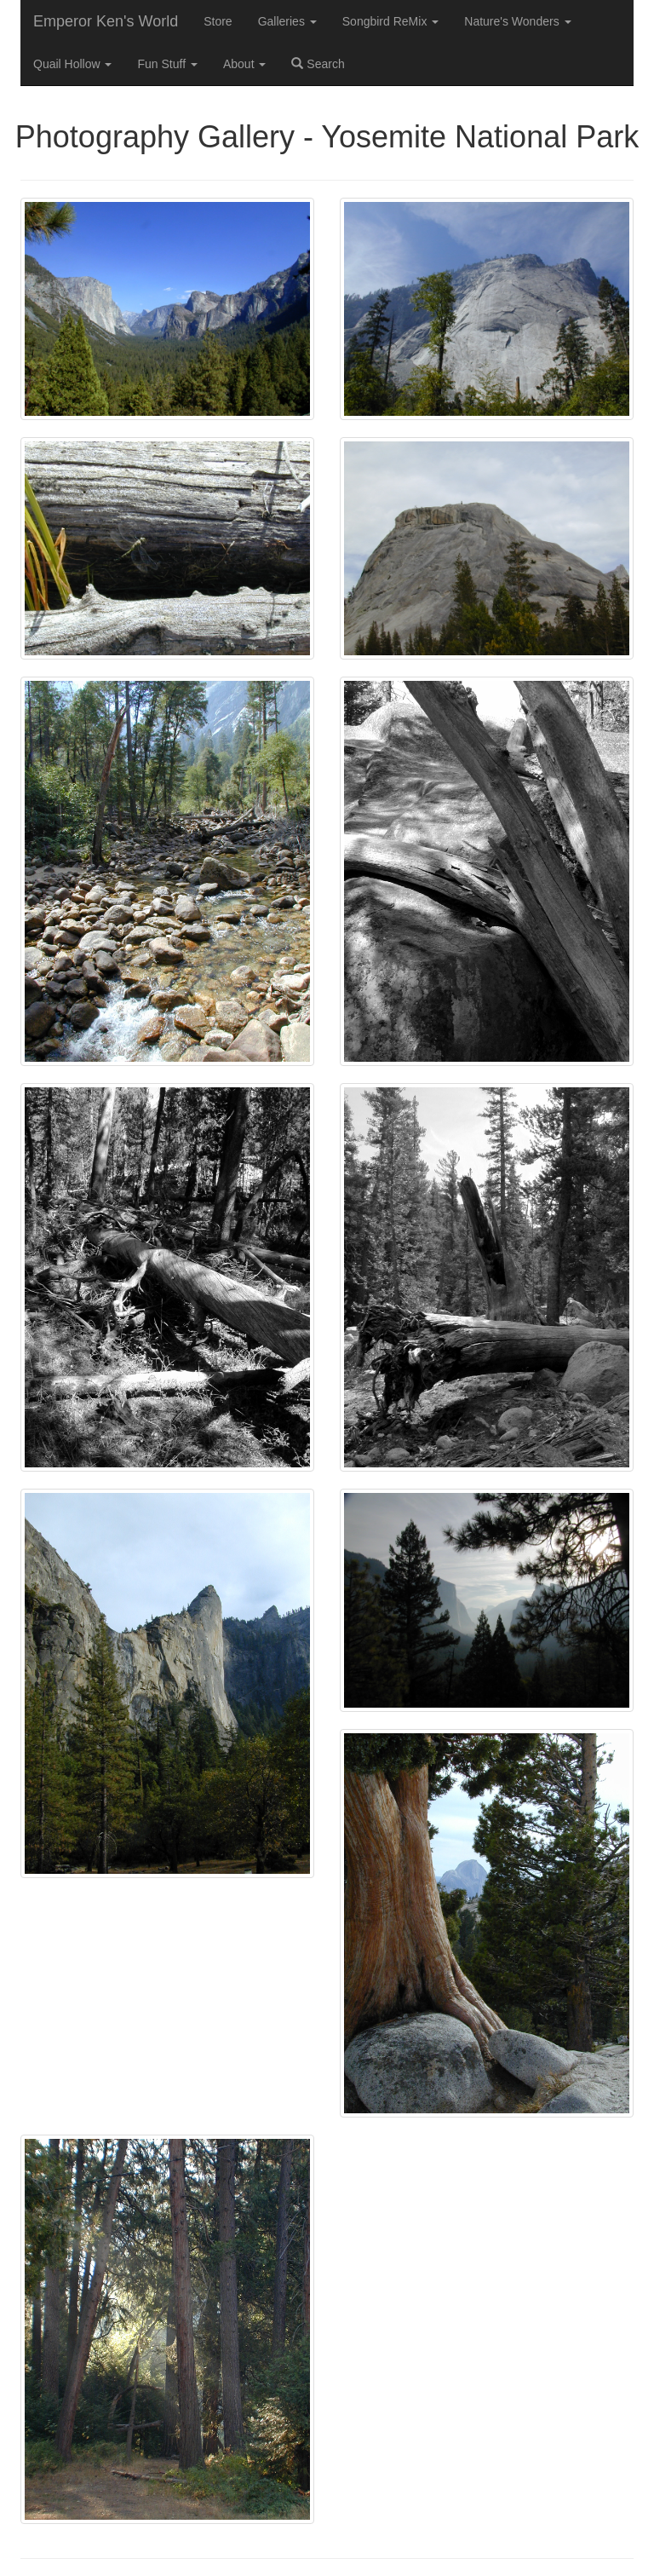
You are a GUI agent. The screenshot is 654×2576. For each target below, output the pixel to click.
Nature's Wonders (517, 21)
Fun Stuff (167, 64)
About (244, 64)
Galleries (287, 21)
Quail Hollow (72, 64)
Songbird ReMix (390, 21)
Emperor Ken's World (105, 21)
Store (218, 21)
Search (317, 64)
